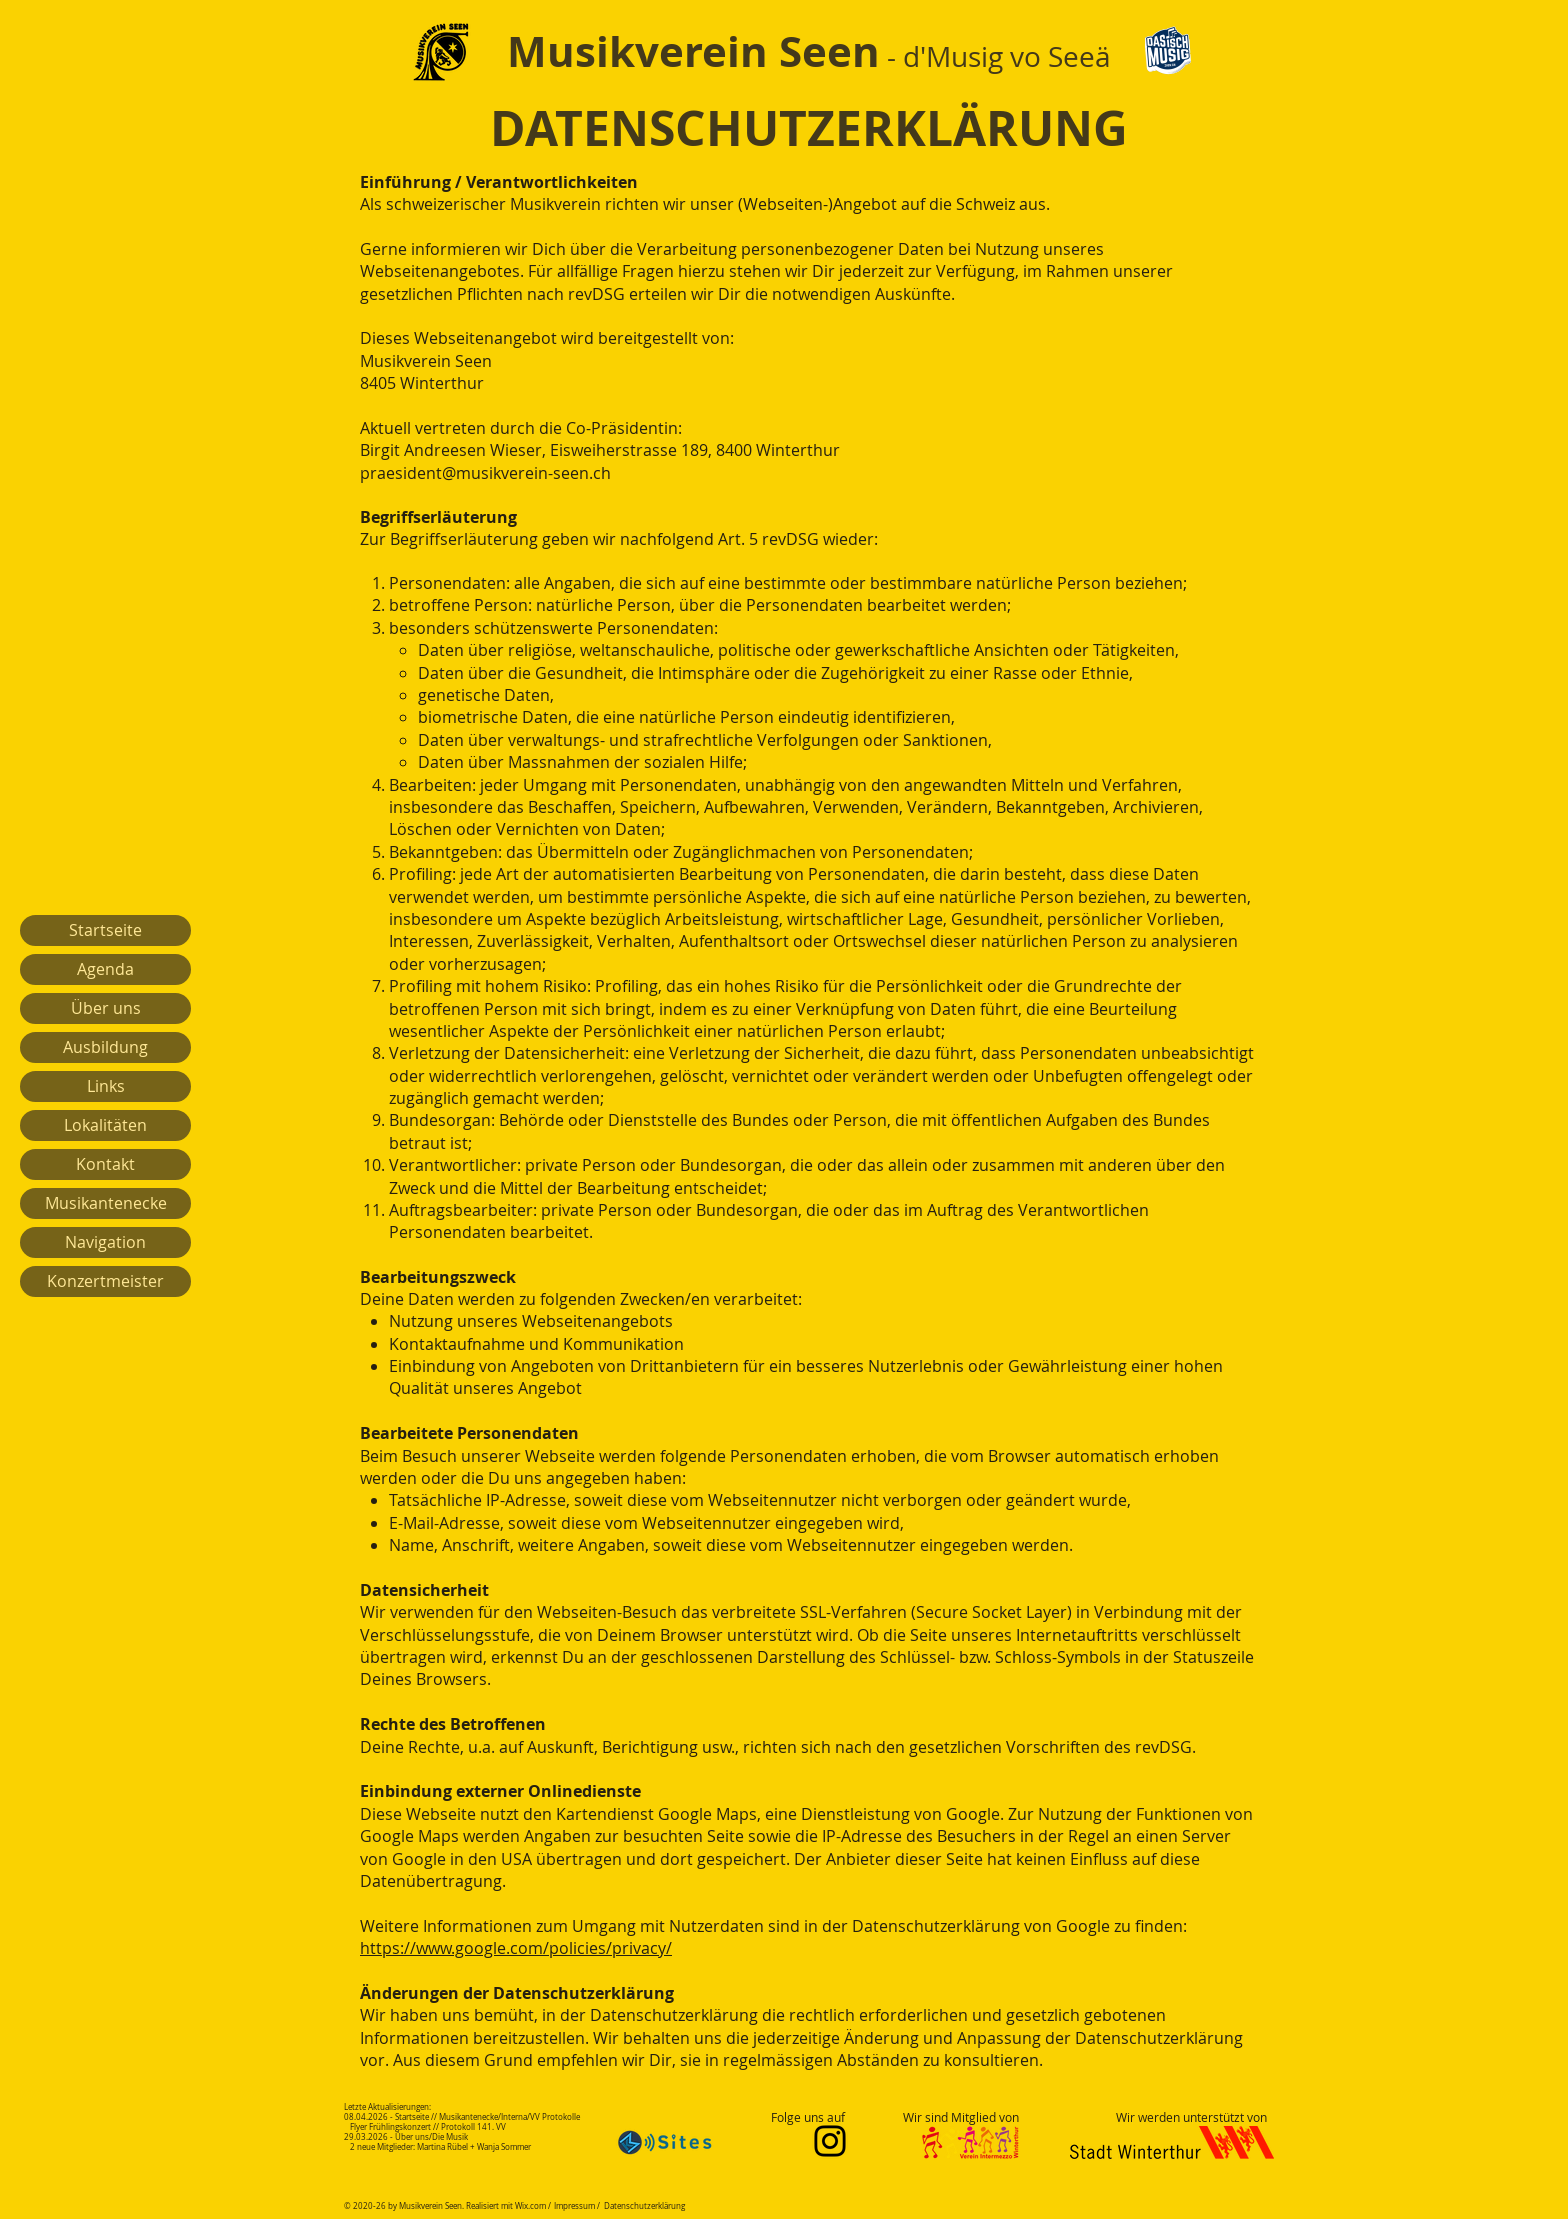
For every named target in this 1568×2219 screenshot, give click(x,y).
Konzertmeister (105, 1281)
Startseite (105, 930)
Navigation (105, 1242)
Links (106, 1086)
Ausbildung (105, 1047)
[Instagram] (830, 2141)
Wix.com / (533, 2206)
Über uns (106, 1008)
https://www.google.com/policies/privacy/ (516, 1948)
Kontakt (105, 1164)
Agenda (105, 969)
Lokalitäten (105, 1125)
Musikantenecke (106, 1203)
